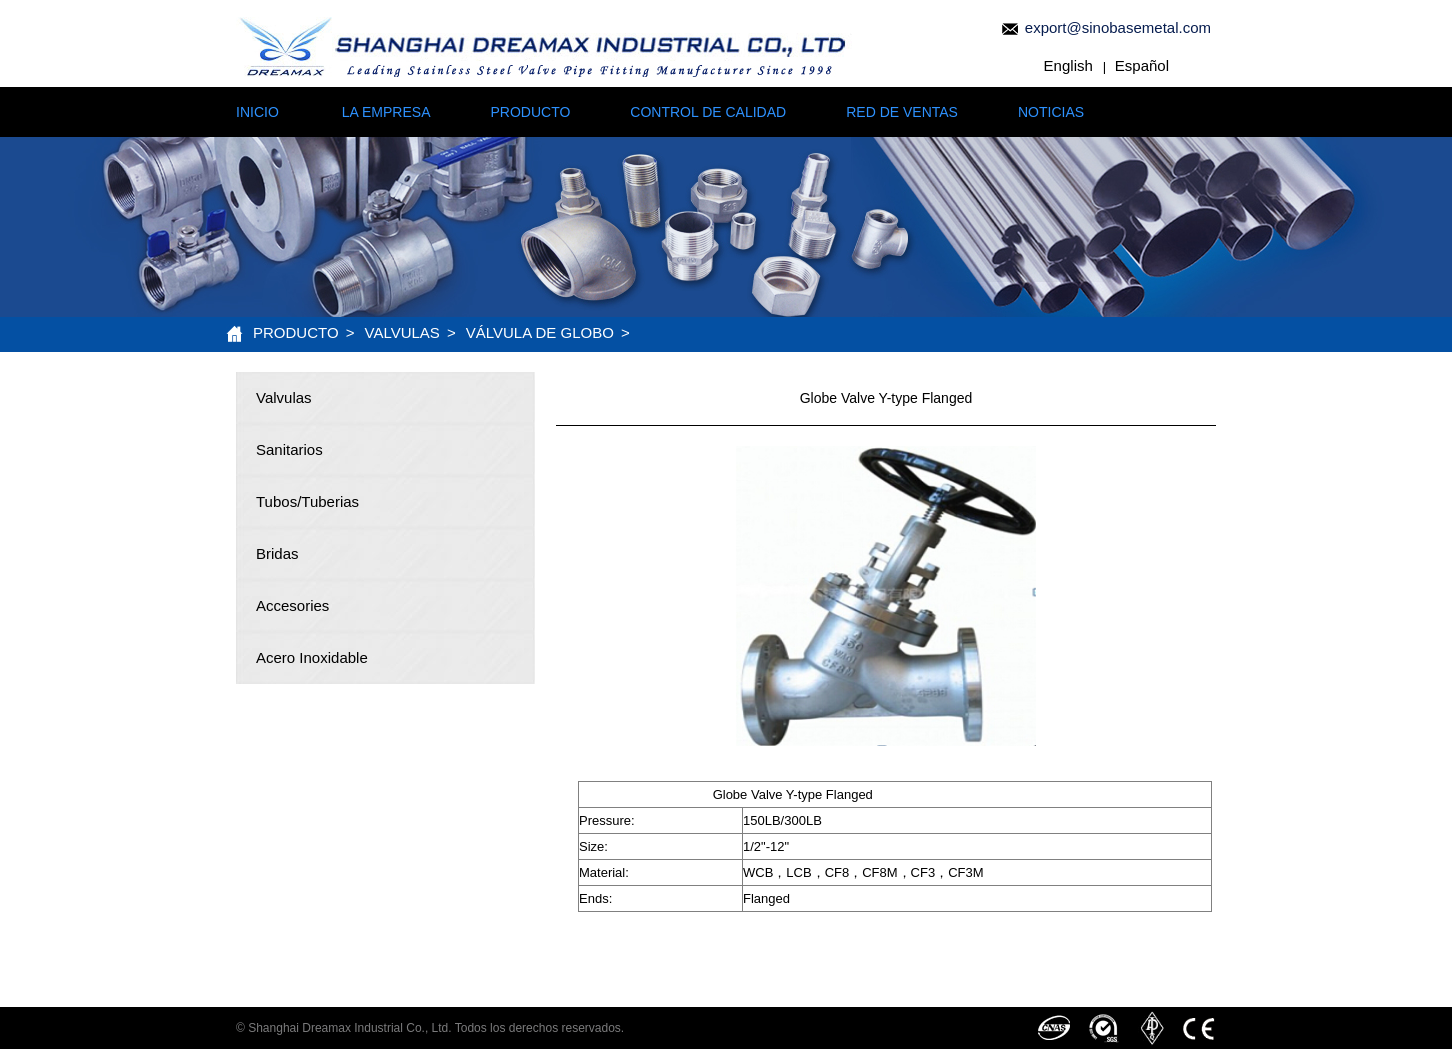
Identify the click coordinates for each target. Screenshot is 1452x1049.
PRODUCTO (530, 112)
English (1068, 65)
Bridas (277, 553)
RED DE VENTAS (902, 112)
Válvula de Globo (540, 332)
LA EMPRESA (386, 112)
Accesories (292, 605)
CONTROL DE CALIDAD (708, 112)
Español (1142, 65)
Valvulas (402, 332)
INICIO (257, 112)
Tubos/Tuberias (307, 501)
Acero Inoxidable (312, 657)
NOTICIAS (1051, 112)
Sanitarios (289, 449)
